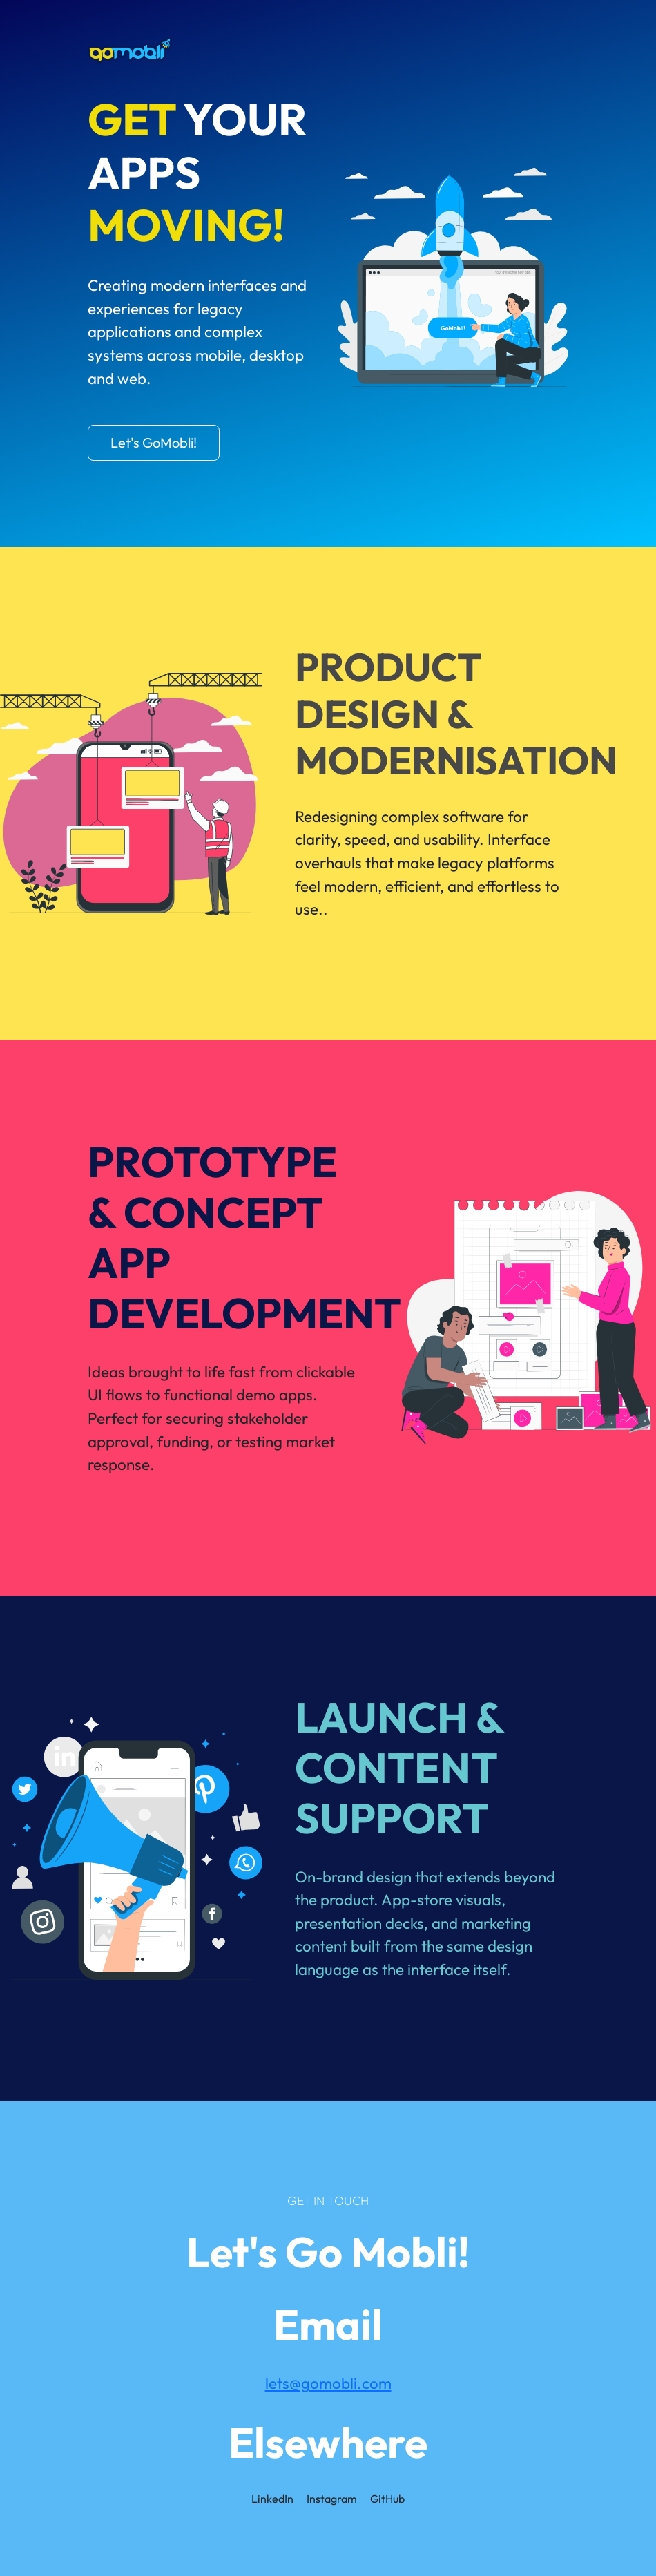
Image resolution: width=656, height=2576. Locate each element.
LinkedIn (272, 2499)
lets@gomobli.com (328, 2383)
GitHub (387, 2499)
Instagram (332, 2499)
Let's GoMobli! (153, 442)
